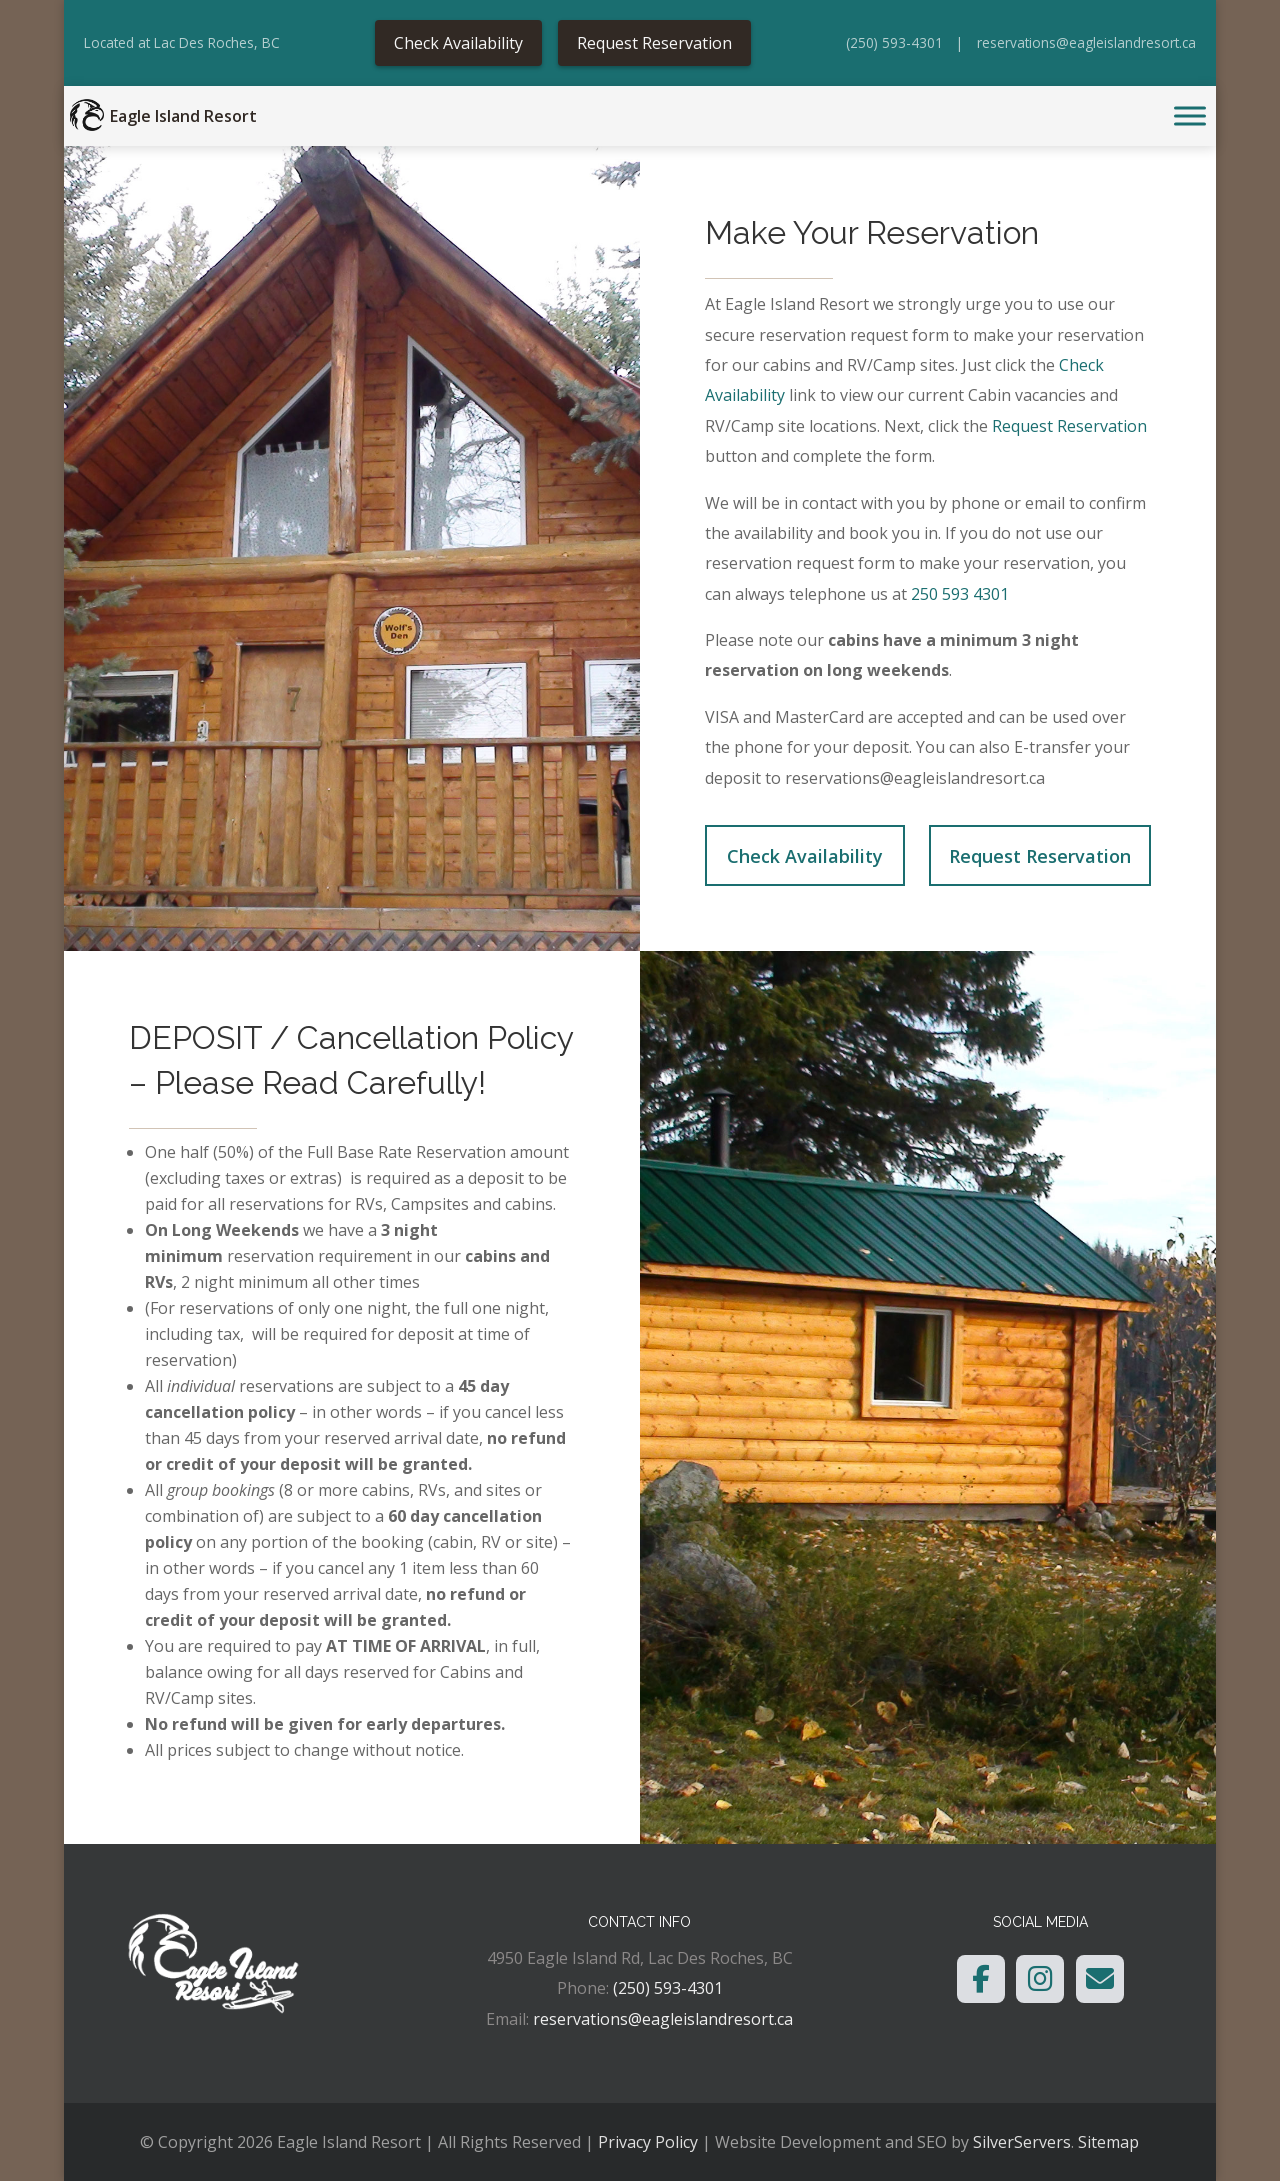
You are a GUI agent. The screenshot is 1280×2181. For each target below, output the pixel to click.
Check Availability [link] (458, 43)
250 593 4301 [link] (962, 594)
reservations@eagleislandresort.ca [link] (1086, 42)
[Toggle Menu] (1190, 116)
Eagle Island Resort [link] (183, 116)
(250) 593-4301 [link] (894, 42)
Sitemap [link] (1108, 2142)
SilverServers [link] (1022, 2142)
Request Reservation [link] (654, 43)
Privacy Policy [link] (648, 2142)
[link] (87, 116)
